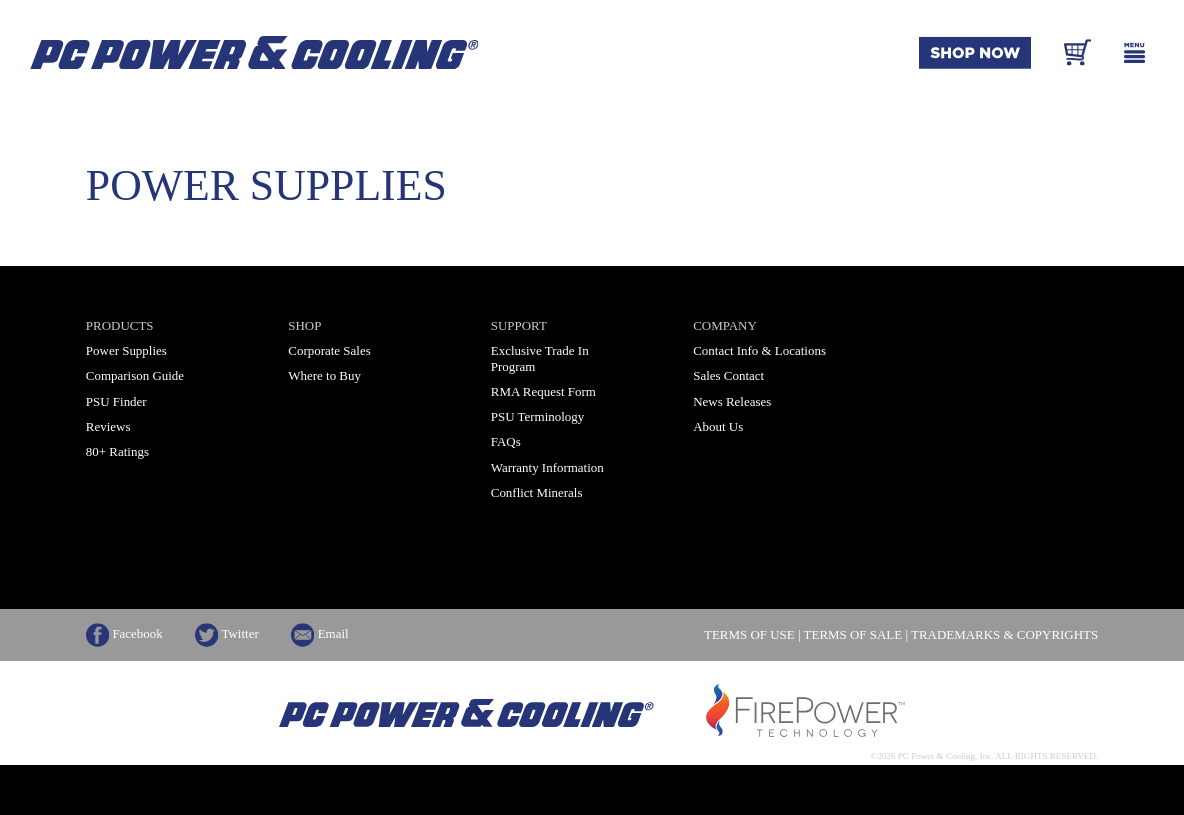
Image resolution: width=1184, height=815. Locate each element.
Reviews (108, 426)
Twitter (227, 633)
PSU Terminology (538, 416)
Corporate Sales (329, 350)
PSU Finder (116, 401)
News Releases (732, 401)
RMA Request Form (543, 391)
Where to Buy (324, 375)
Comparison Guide (135, 375)
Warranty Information (547, 467)
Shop (304, 325)
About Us (718, 426)
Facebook (124, 633)
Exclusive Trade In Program (540, 358)
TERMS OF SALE (853, 635)
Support (519, 325)
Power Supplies (126, 350)
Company (725, 325)
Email (320, 633)
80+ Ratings (117, 451)
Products (120, 325)
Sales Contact (728, 375)
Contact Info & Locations (759, 350)
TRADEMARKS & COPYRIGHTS (1004, 635)
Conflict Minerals (537, 492)
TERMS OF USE (749, 635)
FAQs (506, 441)
